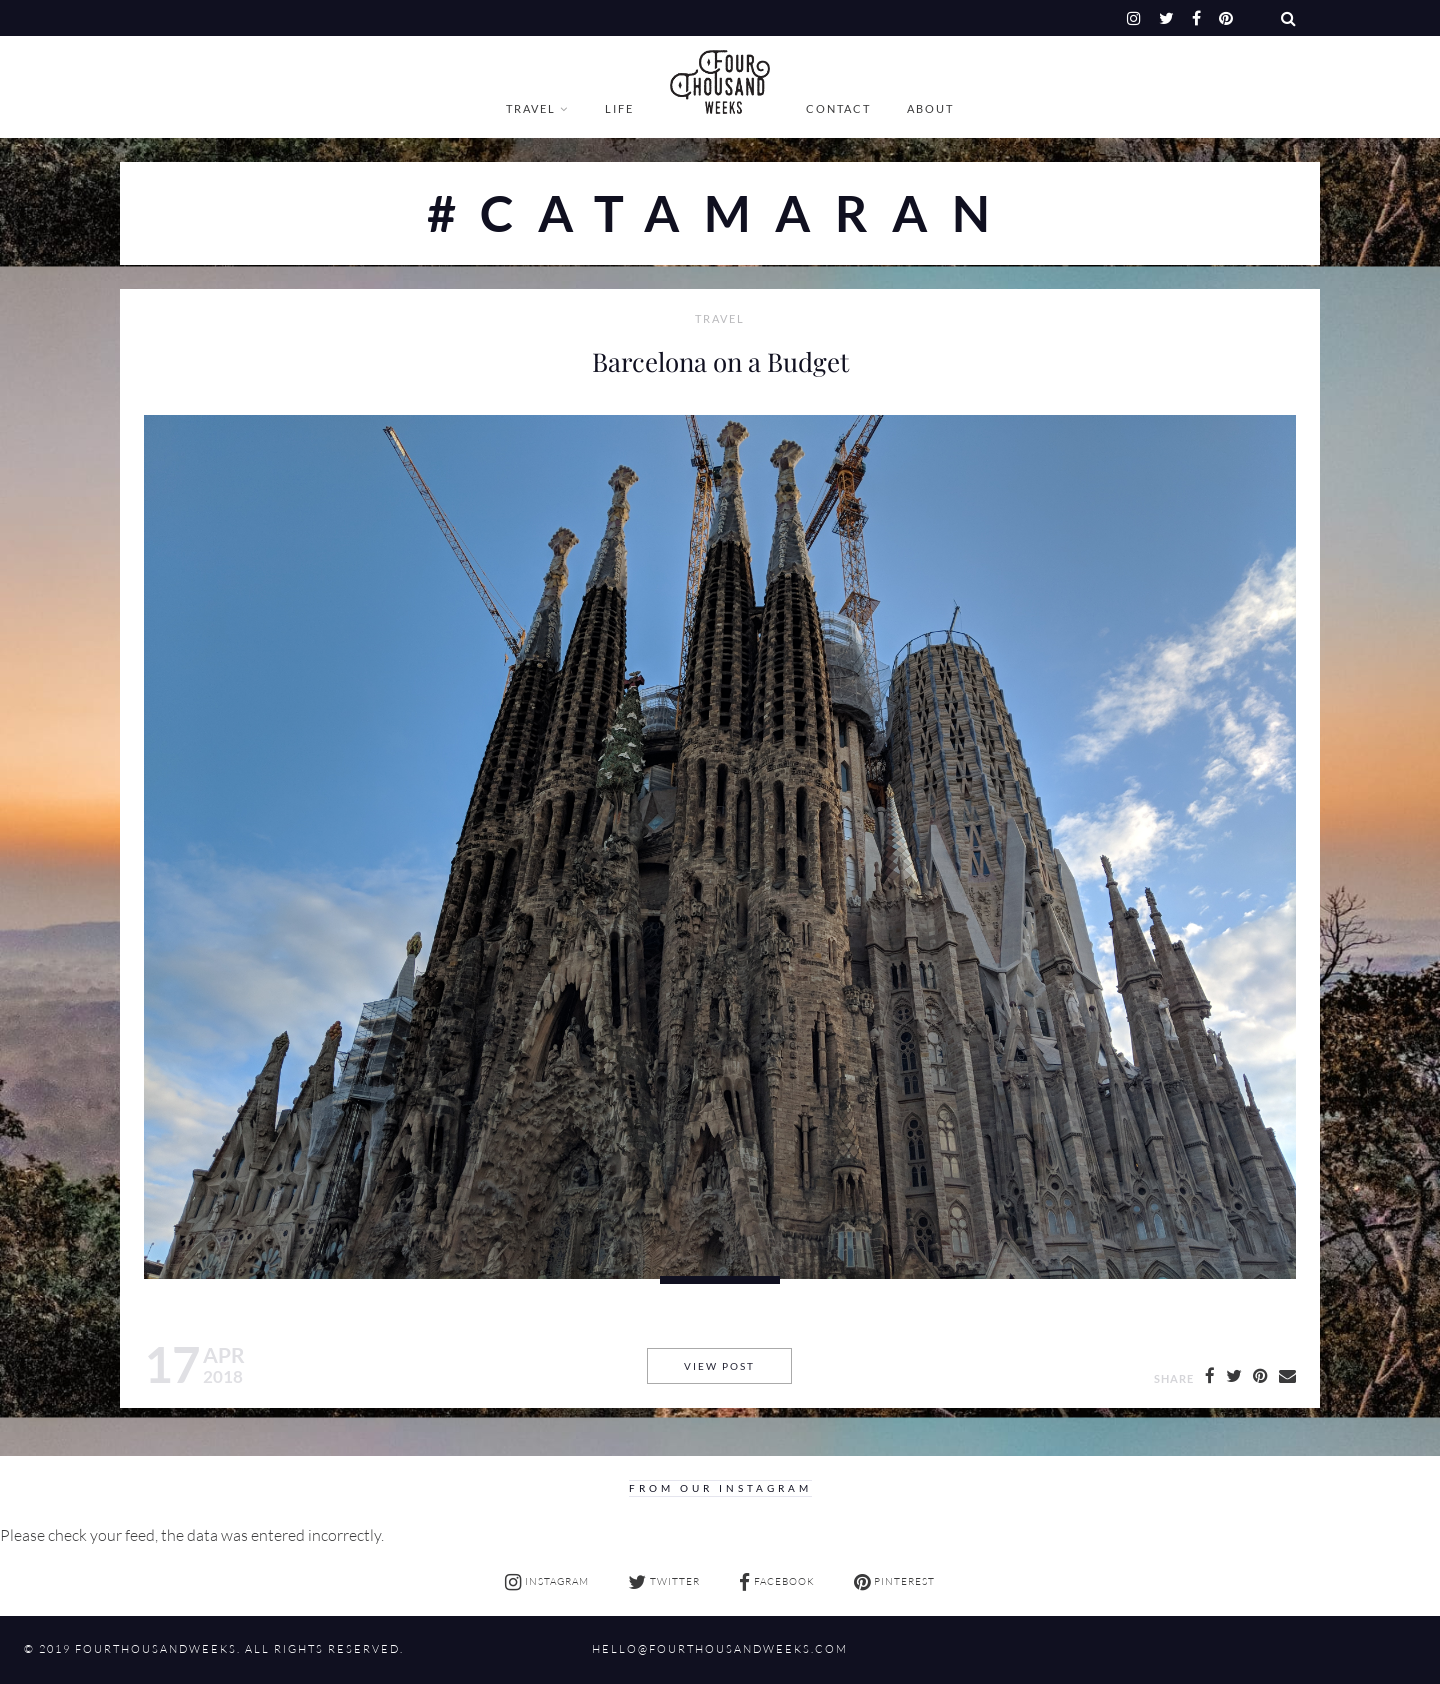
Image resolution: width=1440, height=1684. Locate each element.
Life (619, 108)
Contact (838, 108)
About (930, 108)
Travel (531, 108)
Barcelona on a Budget (720, 361)
